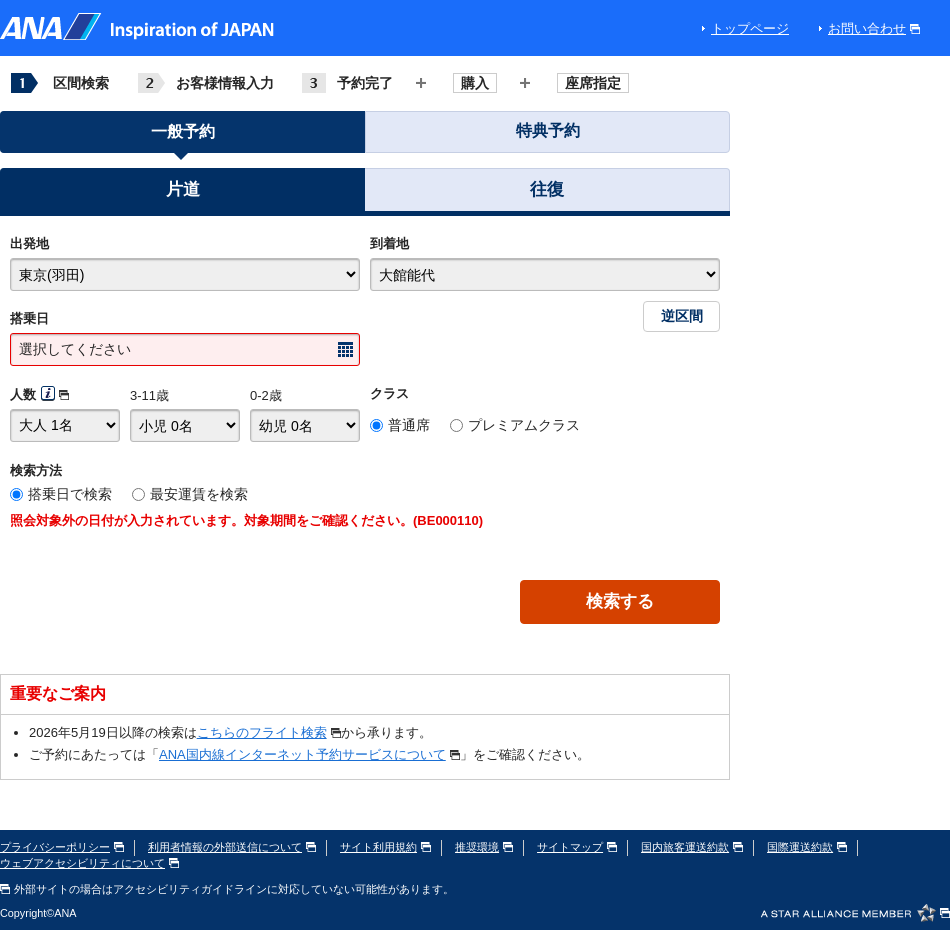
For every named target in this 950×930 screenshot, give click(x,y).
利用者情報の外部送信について (232, 847)
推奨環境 (484, 847)
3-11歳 (149, 395)
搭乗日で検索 (70, 494)
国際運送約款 (807, 847)
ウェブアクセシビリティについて (89, 863)
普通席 (409, 425)
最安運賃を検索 (199, 494)
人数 (23, 394)
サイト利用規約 (385, 847)
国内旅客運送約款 (692, 847)
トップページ (750, 28)
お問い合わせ (874, 28)
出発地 (29, 243)
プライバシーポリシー (62, 847)
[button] (182, 192)
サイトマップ (577, 847)
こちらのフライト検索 (269, 732)
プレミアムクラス (524, 425)
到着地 (389, 243)
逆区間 (682, 316)
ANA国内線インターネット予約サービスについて (309, 754)
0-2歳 (266, 395)
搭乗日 (29, 318)
